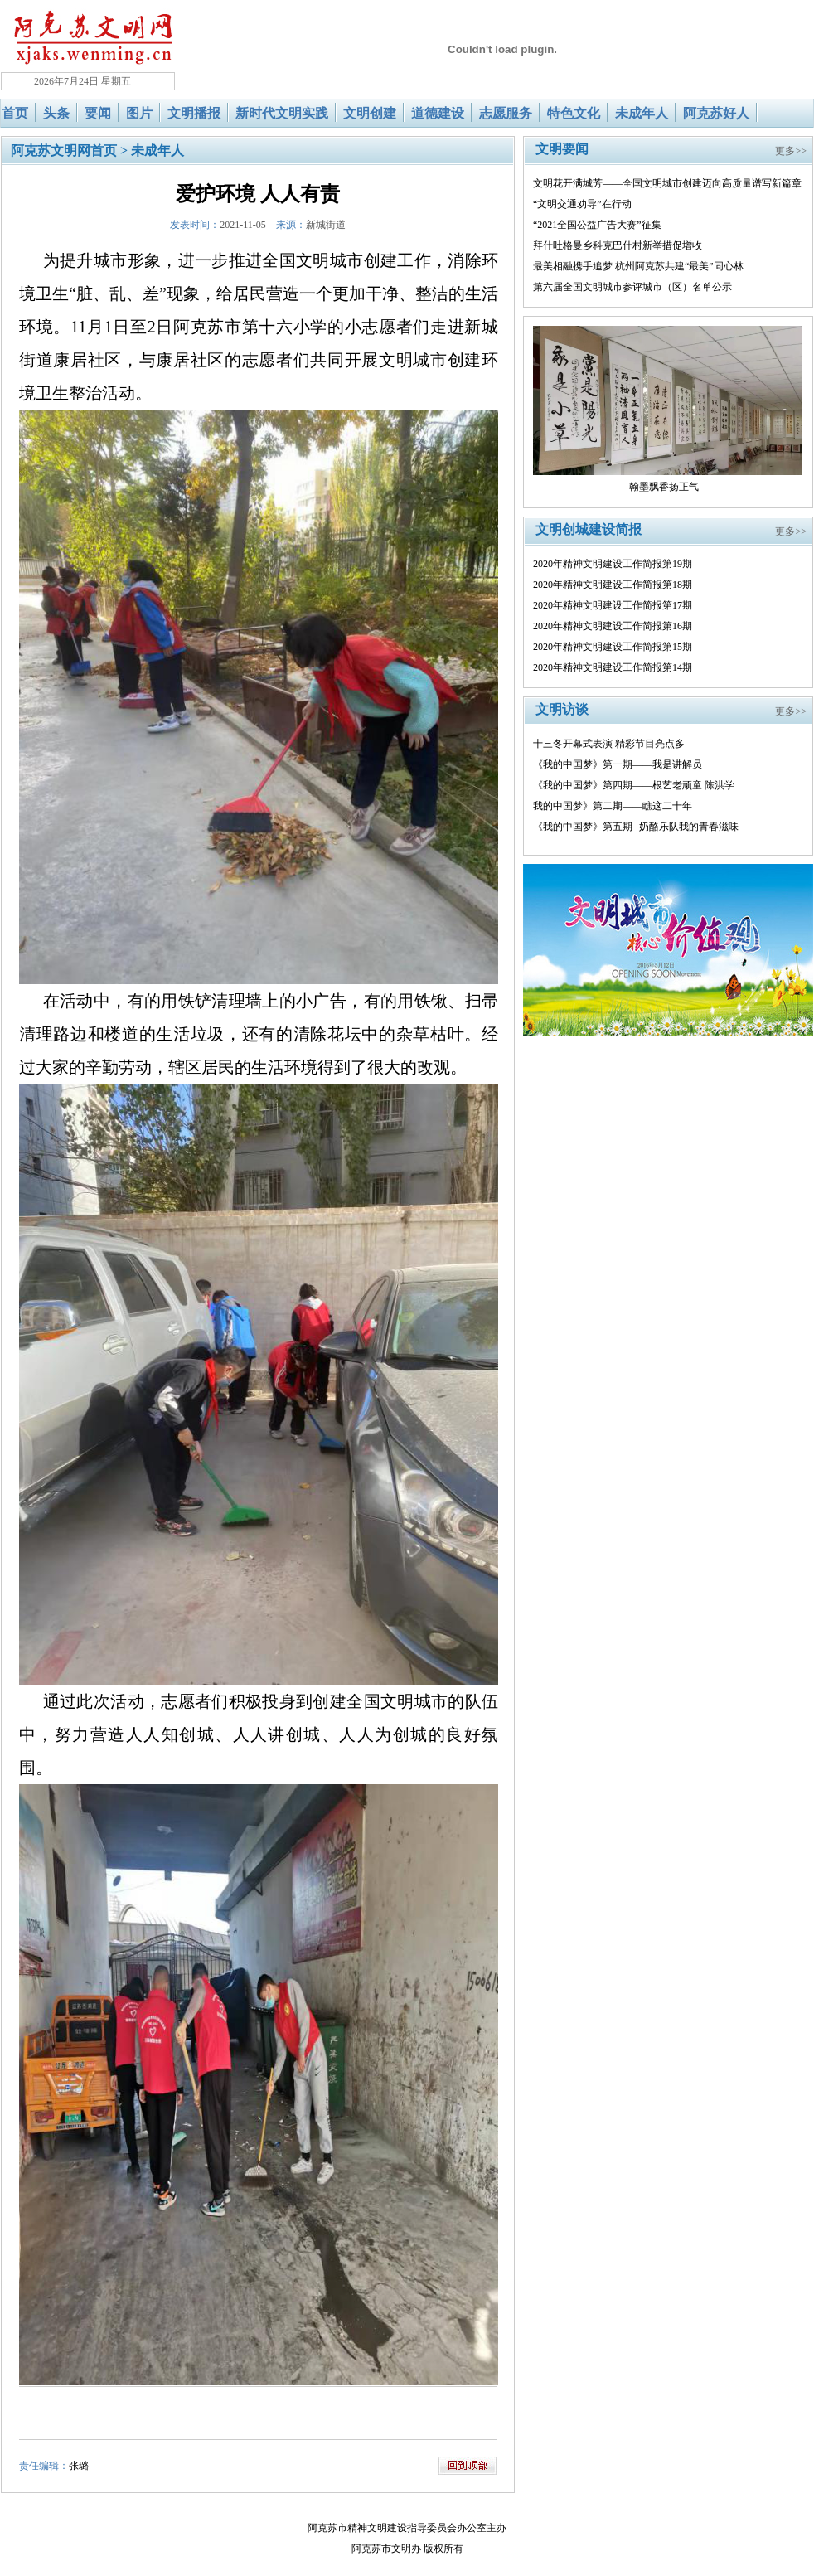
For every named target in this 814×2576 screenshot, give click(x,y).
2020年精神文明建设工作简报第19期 (612, 564)
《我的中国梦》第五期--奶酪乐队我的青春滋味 (636, 826)
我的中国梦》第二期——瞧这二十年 (612, 806)
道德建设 (437, 113)
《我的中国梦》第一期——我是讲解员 (617, 764)
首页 (15, 113)
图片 (139, 113)
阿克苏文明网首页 (64, 150)
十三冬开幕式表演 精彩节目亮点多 (609, 744)
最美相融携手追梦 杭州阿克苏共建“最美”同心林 (638, 266)
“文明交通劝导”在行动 (582, 204)
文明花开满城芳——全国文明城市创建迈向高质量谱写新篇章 (667, 183)
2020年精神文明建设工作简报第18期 (612, 584)
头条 (56, 113)
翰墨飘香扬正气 (664, 486)
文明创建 (369, 113)
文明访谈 (562, 709)
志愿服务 (505, 113)
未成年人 (641, 113)
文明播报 (193, 113)
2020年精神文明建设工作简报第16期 (612, 626)
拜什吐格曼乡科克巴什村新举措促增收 (617, 245)
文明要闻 (562, 149)
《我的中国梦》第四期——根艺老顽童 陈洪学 (633, 785)
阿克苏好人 (716, 113)
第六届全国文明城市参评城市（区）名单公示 (632, 287)
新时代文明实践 (281, 113)
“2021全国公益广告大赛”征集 (597, 224)
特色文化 (573, 113)
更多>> (791, 151)
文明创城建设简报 (588, 529)
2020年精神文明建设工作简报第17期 (612, 605)
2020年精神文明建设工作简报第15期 (612, 646)
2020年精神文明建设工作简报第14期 (612, 667)
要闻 (98, 113)
